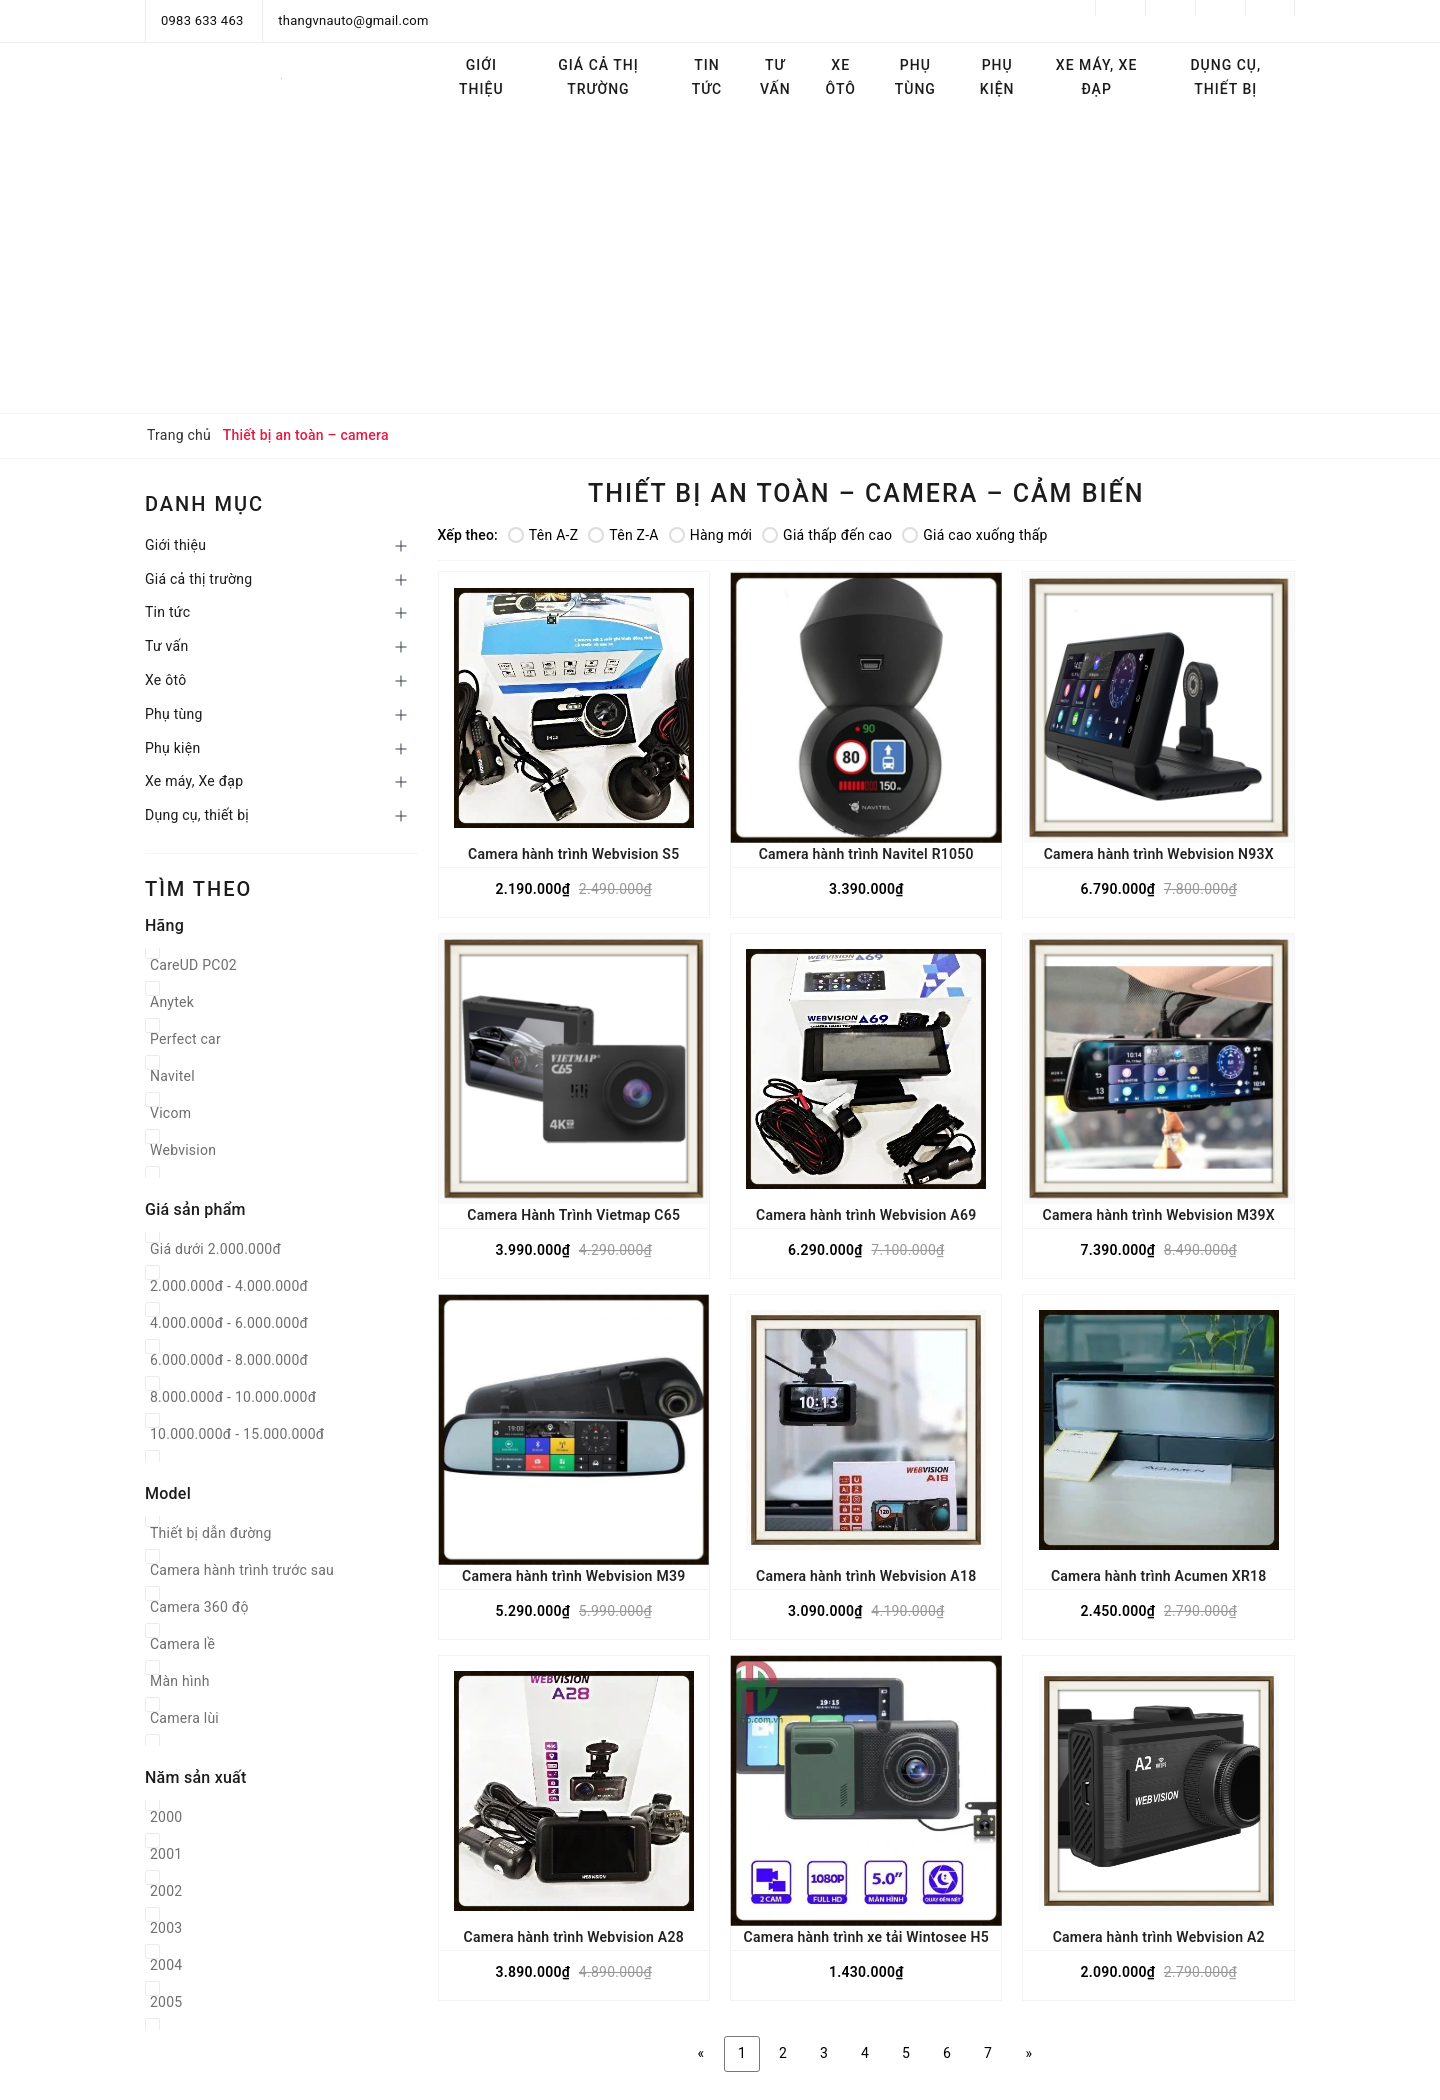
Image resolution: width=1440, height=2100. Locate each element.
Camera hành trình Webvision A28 (574, 1937)
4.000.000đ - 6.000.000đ (229, 1323)
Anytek (172, 1002)
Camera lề (182, 1644)
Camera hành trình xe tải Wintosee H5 (866, 1937)
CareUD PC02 (193, 965)
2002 (166, 1891)
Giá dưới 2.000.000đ (215, 1249)
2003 (166, 1928)
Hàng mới (710, 535)
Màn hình (180, 1681)
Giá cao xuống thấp (974, 535)
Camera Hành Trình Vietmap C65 (573, 1215)
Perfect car (185, 1039)
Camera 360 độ (199, 1607)
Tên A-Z (543, 535)
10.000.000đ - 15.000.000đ (237, 1434)
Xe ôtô (841, 77)
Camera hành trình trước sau (242, 1570)
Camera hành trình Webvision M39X (1158, 1215)
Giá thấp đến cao (827, 535)
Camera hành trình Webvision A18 (866, 1576)
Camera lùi (184, 1718)
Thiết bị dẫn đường (211, 1533)
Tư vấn (775, 77)
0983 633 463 (202, 20)
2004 (166, 1965)
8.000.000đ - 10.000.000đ (233, 1397)
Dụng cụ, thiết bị (1225, 77)
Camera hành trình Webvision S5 (573, 854)
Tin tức (707, 77)
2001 (166, 1854)
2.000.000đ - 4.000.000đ (229, 1286)
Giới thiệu (481, 77)
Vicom (170, 1113)
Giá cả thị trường (598, 77)
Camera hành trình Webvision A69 (866, 1215)
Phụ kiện (997, 77)
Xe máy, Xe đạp (1097, 77)
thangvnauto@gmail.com (353, 20)
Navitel (172, 1076)
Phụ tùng (915, 77)
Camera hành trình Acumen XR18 (1159, 1576)
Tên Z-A (623, 535)
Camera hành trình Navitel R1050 (866, 854)
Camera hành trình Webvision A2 (1159, 1937)
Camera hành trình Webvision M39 (573, 1576)
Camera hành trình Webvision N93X (1159, 854)
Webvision (183, 1150)
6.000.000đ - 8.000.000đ (229, 1360)
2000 (166, 1817)
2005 (166, 2002)
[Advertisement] (720, 263)
